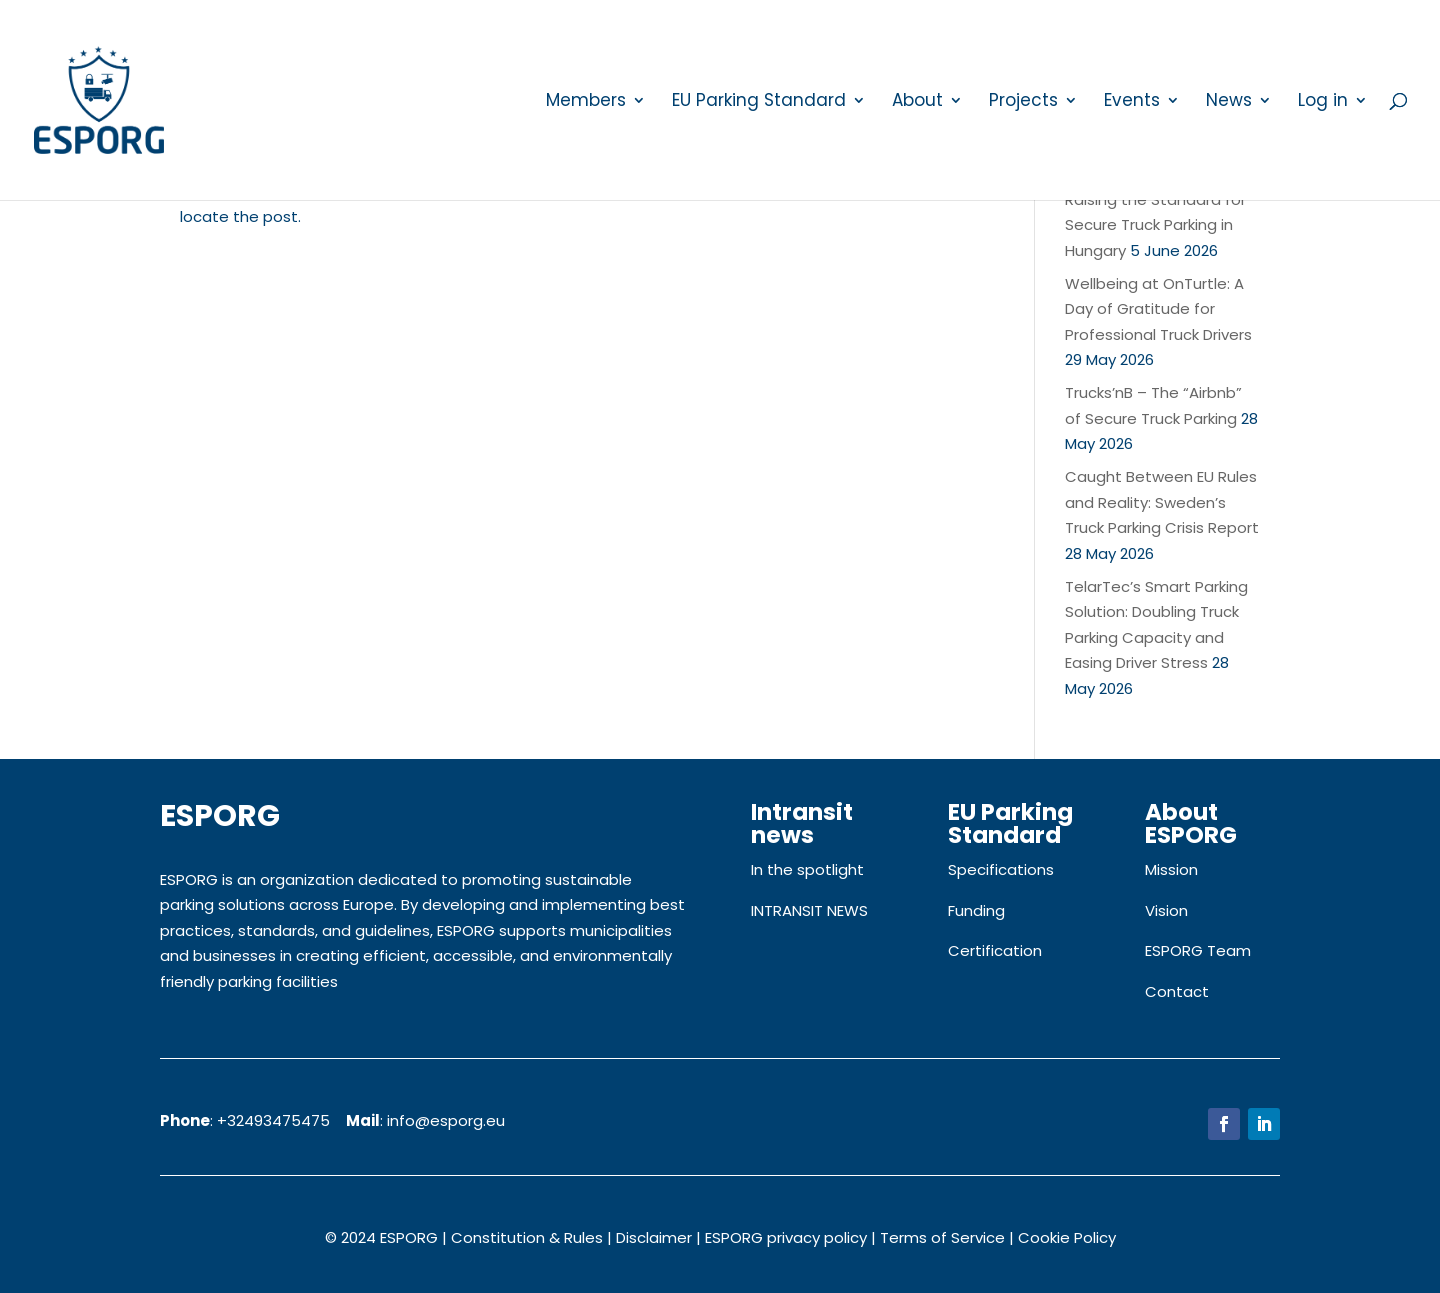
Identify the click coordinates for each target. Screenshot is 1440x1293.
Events (1132, 102)
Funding (976, 910)
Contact (1177, 991)
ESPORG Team (1198, 950)
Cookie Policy (1067, 1237)
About (917, 102)
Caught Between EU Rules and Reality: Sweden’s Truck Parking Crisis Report (1162, 502)
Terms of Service (942, 1237)
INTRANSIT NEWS (809, 910)
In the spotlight (807, 869)
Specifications (1001, 869)
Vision (1166, 910)
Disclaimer (654, 1237)
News (1229, 102)
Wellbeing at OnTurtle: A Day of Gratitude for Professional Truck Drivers (1158, 309)
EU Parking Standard (759, 102)
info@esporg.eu (446, 1120)
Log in (1323, 102)
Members (586, 102)
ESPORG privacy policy (786, 1237)
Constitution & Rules (527, 1237)
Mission (1171, 869)
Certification (995, 950)
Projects (1023, 102)
